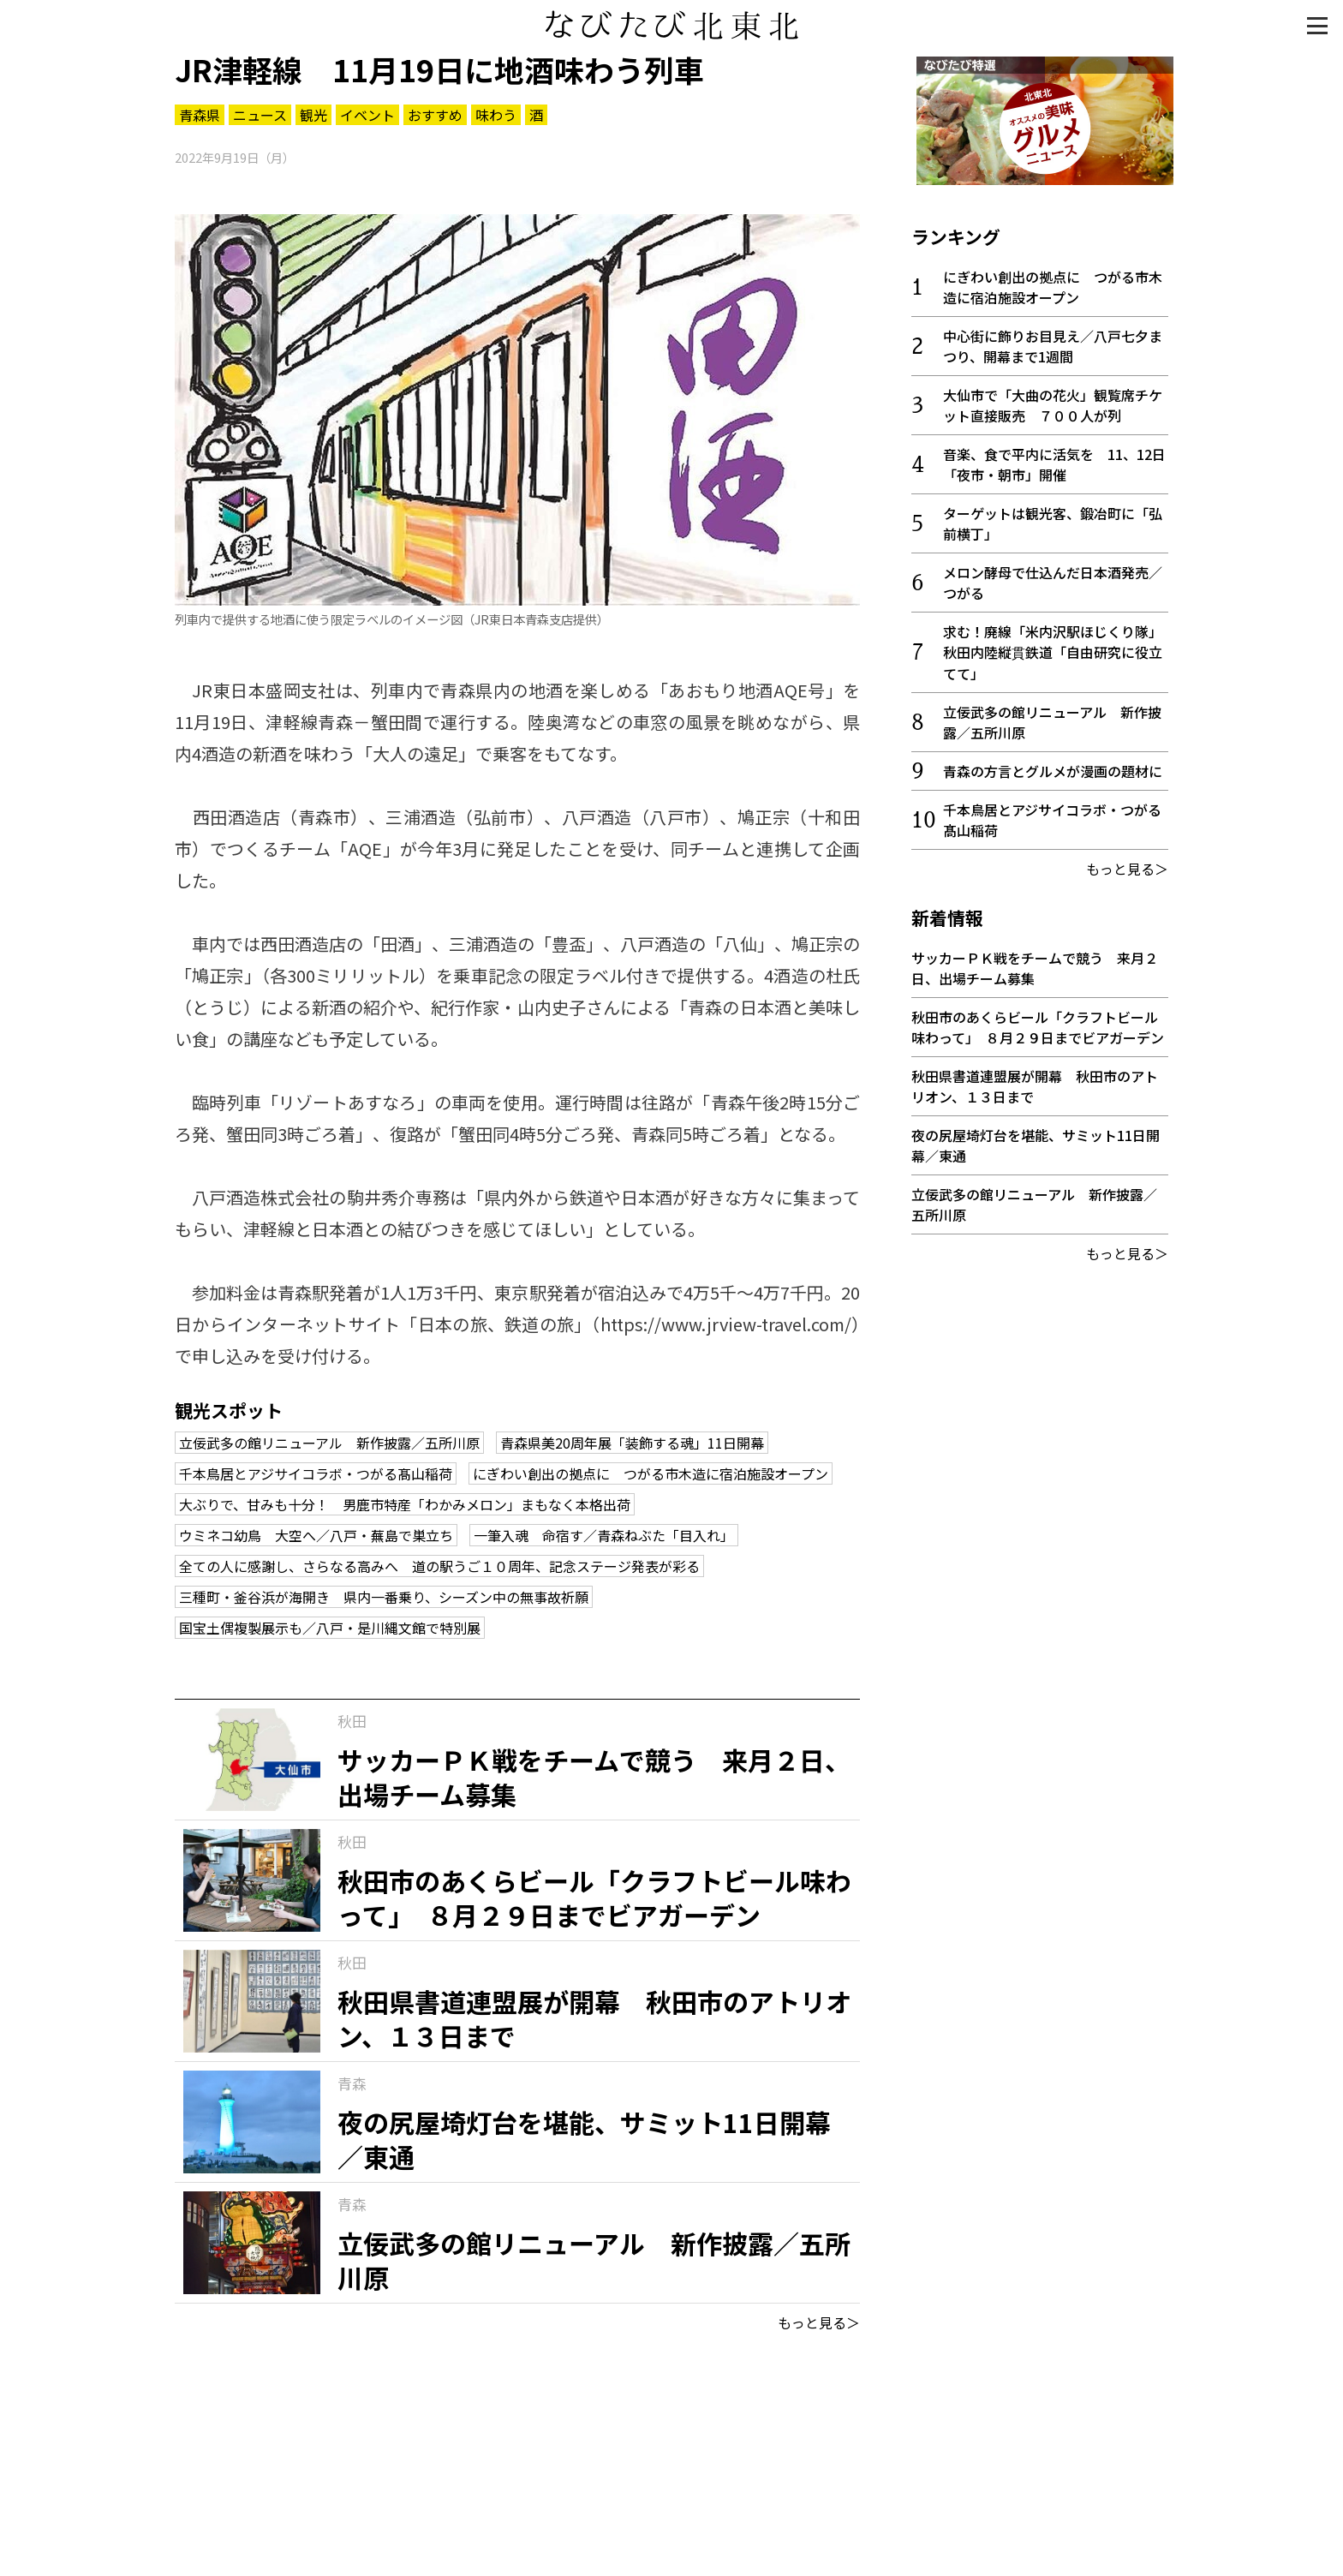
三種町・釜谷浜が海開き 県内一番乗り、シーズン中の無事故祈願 (383, 1597)
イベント (367, 115)
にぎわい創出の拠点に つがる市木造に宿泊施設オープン (650, 1473)
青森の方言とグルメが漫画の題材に (1052, 766)
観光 (313, 115)
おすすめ (435, 115)
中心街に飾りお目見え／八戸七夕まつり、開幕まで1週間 (1052, 341)
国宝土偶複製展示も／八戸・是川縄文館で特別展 (329, 1627)
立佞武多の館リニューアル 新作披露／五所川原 (329, 1442)
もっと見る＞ (819, 2322)
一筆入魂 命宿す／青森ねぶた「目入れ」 (604, 1535)
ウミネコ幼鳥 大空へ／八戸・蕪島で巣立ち (316, 1535)
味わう (495, 115)
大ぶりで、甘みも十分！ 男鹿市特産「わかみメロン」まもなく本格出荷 (404, 1504)
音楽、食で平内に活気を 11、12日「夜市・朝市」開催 (1054, 459)
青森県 (199, 115)
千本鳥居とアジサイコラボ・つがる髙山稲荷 (315, 1473)
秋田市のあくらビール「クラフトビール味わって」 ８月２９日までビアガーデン (1037, 1022)
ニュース (260, 115)
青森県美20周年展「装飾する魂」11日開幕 (632, 1442)
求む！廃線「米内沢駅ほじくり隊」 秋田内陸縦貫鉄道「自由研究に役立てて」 (1056, 647)
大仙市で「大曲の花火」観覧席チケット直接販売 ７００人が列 (1052, 400)
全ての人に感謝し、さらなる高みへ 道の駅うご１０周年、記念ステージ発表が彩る (439, 1566)
